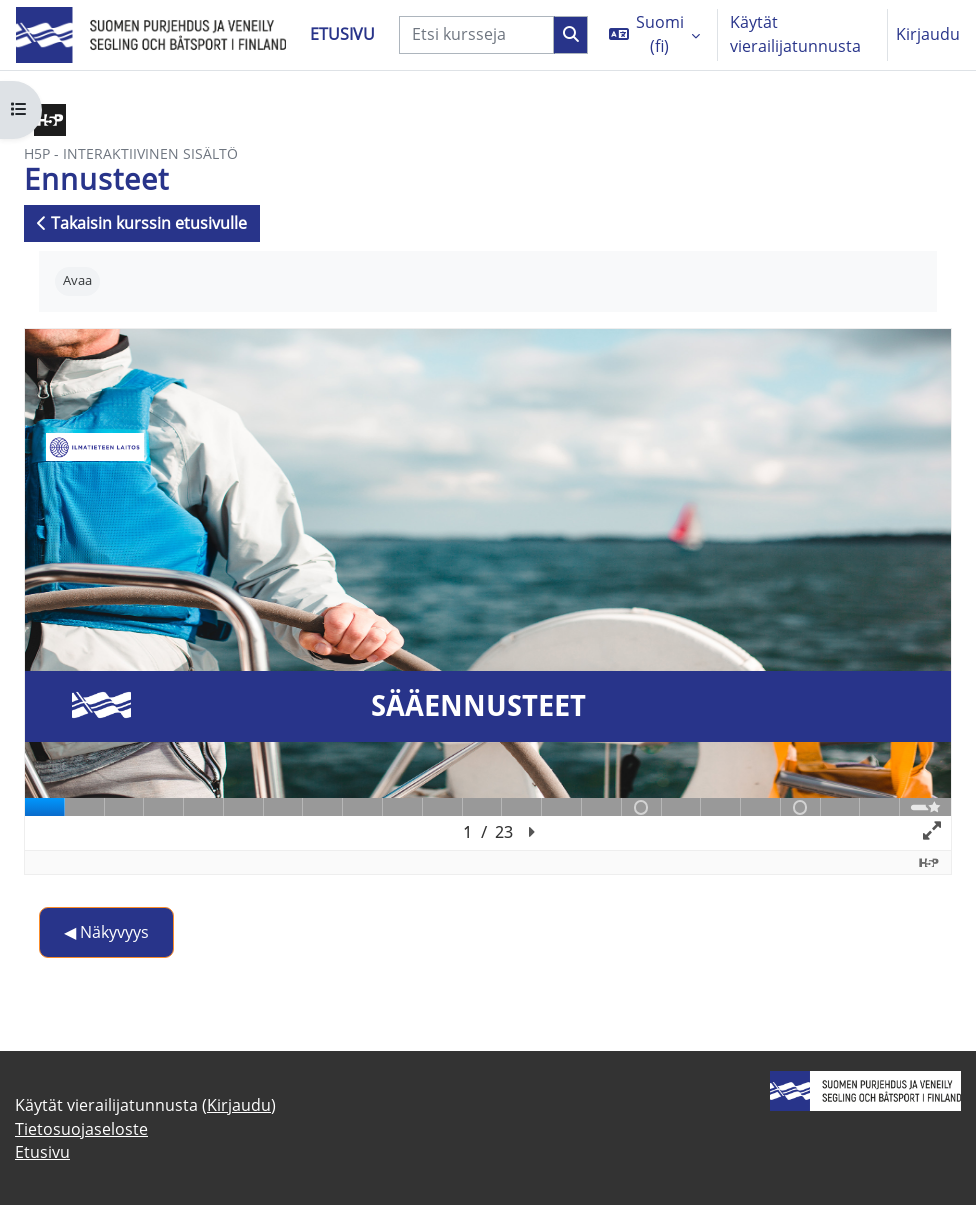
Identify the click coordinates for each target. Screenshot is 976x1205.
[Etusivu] (151, 35)
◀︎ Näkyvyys (106, 932)
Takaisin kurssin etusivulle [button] (142, 223)
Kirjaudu (928, 34)
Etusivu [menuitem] (342, 34)
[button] (654, 35)
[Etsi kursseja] (476, 35)
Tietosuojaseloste (81, 1129)
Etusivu (42, 1152)
